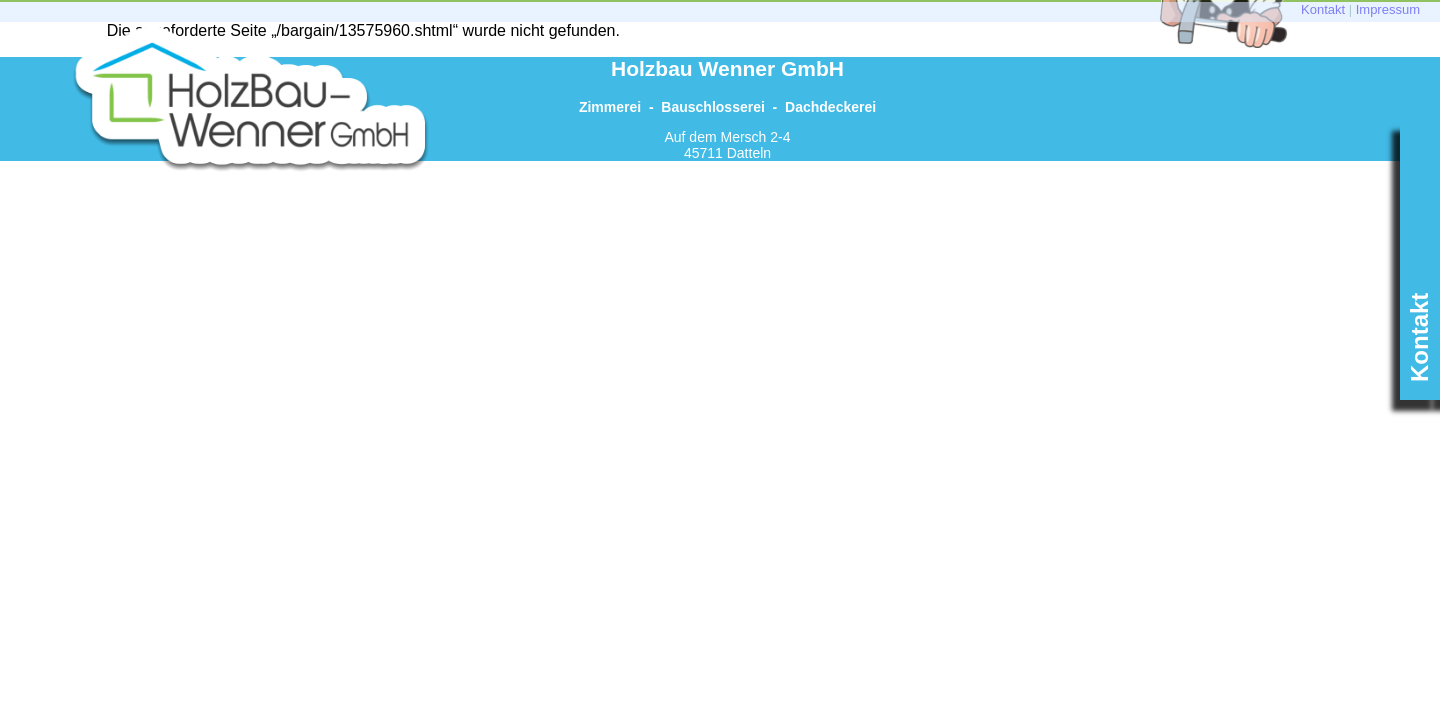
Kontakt (1323, 9)
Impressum (1388, 9)
